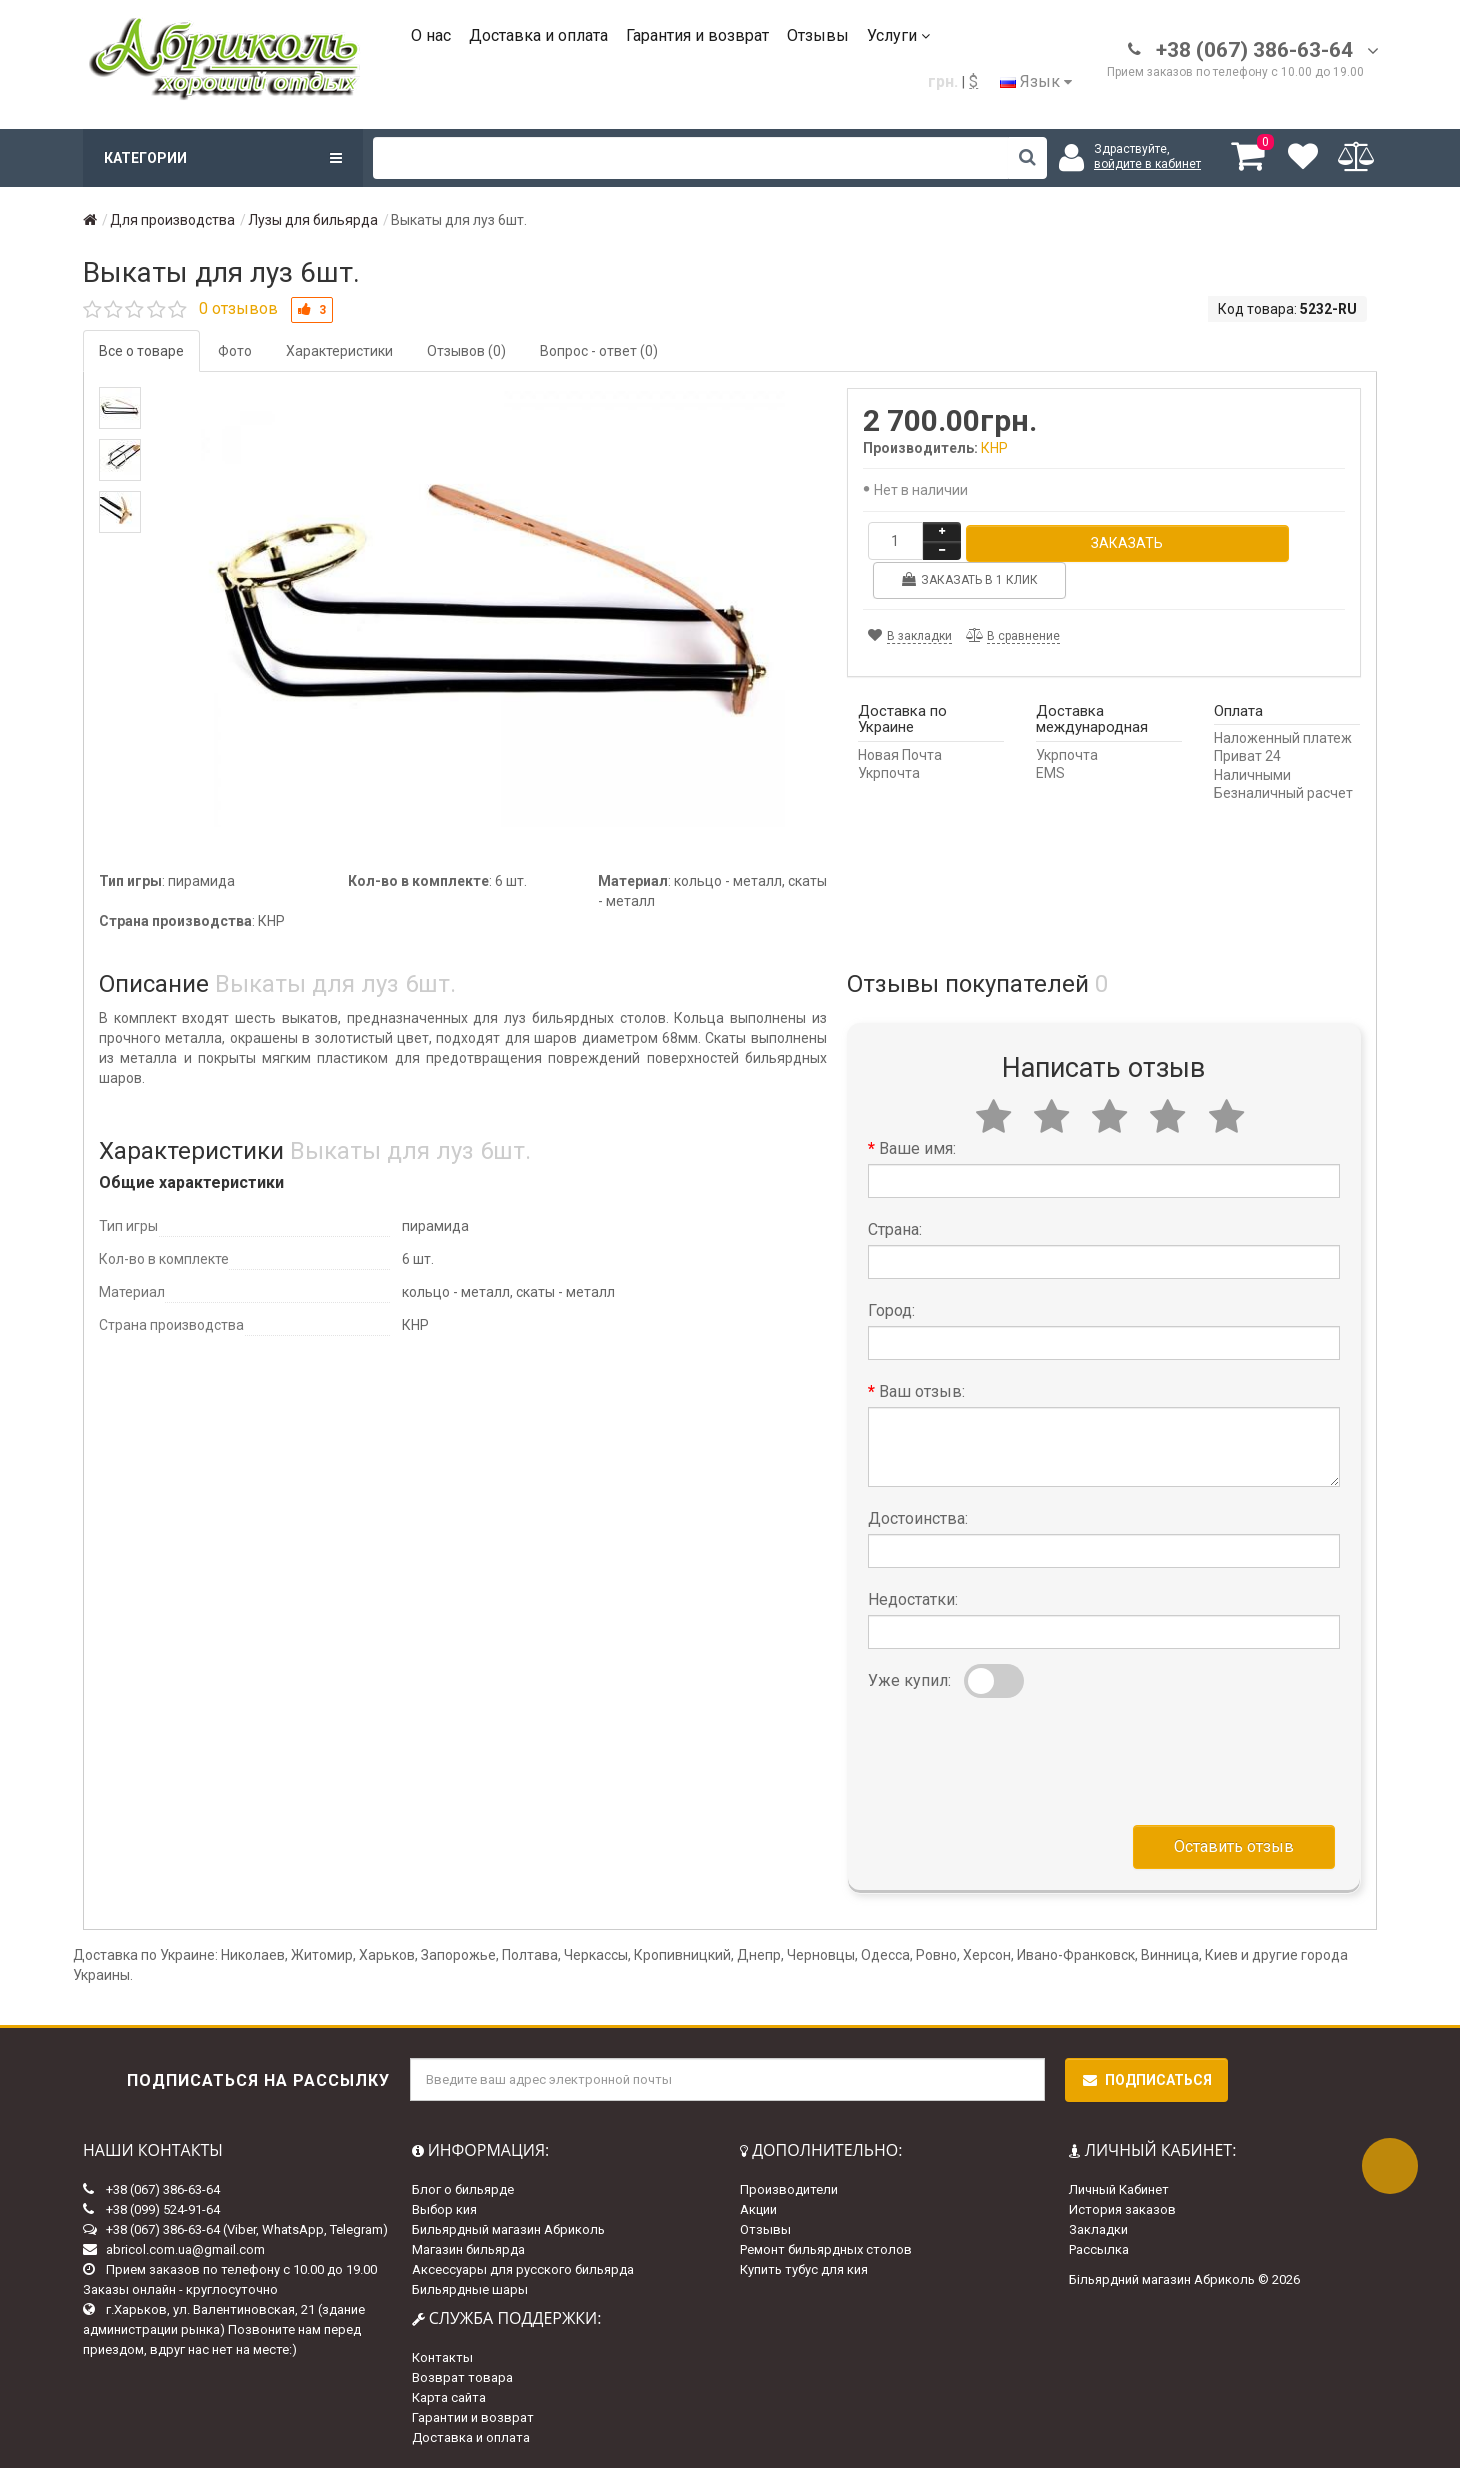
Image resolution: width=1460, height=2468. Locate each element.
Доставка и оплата (538, 35)
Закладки (1098, 2229)
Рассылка (1099, 2249)
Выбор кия (444, 2209)
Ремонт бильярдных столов (826, 2249)
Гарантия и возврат (697, 35)
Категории (223, 158)
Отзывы (818, 35)
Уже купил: (909, 1680)
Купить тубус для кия (804, 2269)
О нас (431, 35)
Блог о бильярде (463, 2189)
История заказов (1122, 2209)
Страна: (895, 1229)
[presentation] (1020, 1757)
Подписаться (1146, 2080)
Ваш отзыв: (922, 1391)
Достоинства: (918, 1518)
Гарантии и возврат (473, 2417)
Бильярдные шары (470, 2289)
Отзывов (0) (466, 351)
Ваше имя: (917, 1148)
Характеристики (339, 351)
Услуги (898, 35)
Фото (235, 351)
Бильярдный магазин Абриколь (508, 2229)
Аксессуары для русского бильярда (523, 2269)
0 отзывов (238, 308)
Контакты (442, 2357)
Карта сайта (449, 2397)
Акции (758, 2209)
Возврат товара (462, 2377)
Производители (789, 2189)
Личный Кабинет (1119, 2189)
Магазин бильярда (468, 2249)
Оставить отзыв (1234, 1846)
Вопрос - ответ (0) (599, 351)
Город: (891, 1310)
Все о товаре (141, 351)
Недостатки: (913, 1599)
